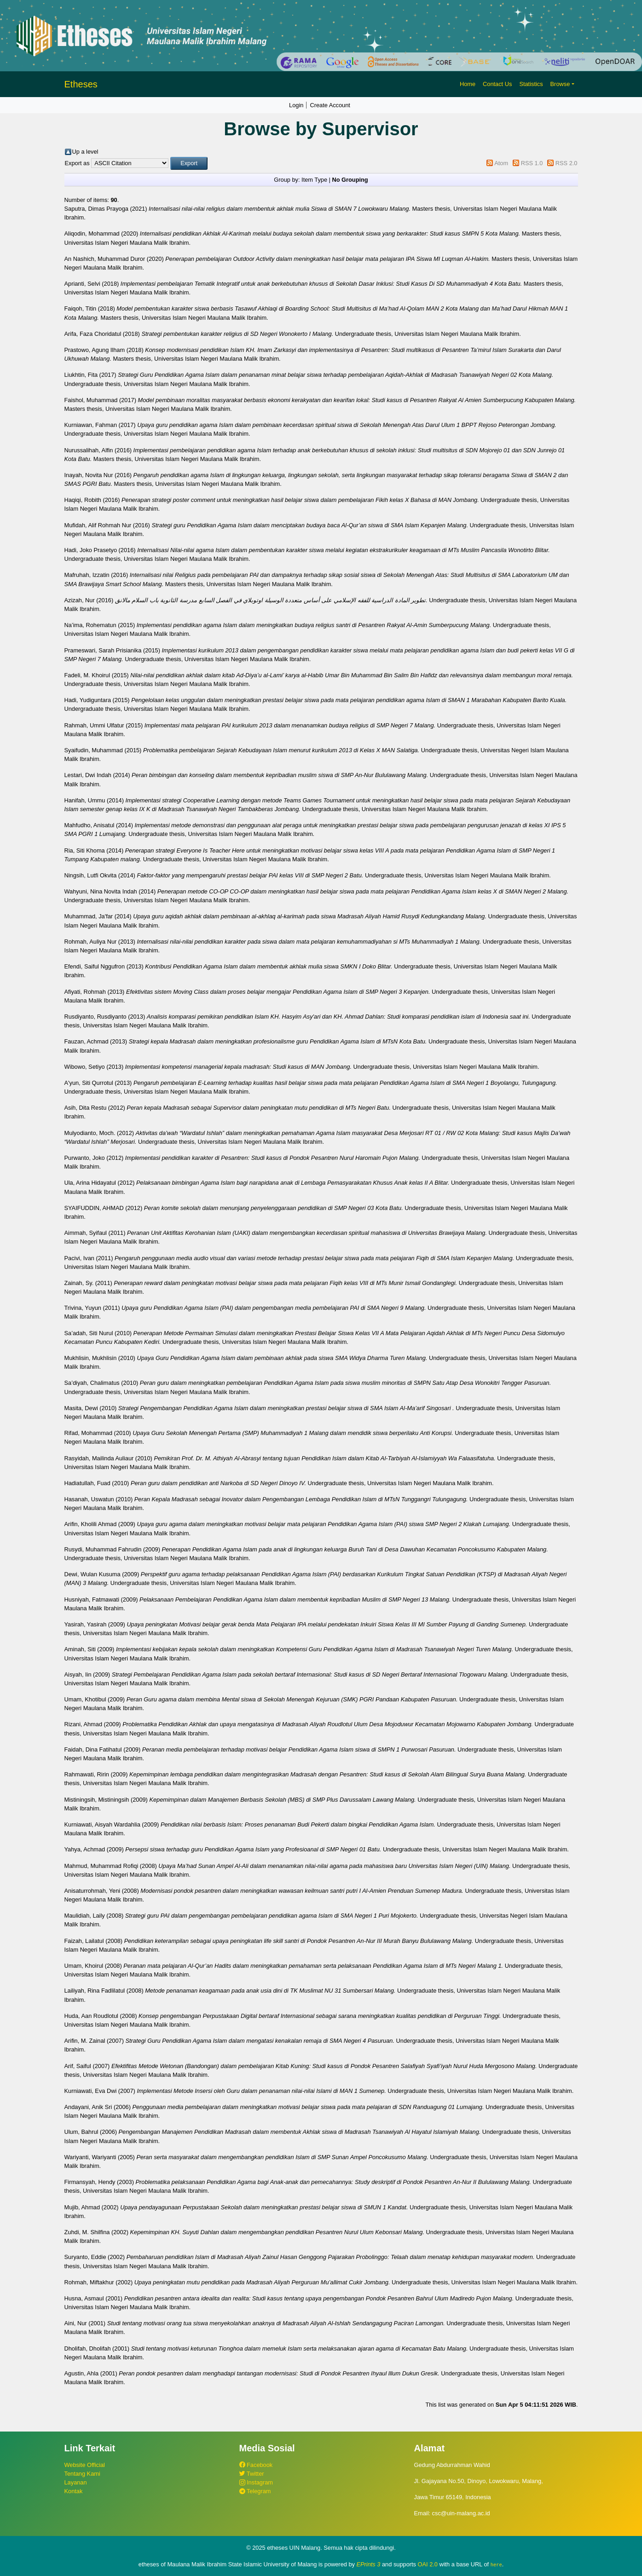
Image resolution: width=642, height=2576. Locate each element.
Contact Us (497, 84)
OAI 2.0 (428, 2564)
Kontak (73, 2491)
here (496, 2564)
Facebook (256, 2464)
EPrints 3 (369, 2564)
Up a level (85, 151)
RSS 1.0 (532, 163)
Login (296, 105)
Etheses (81, 84)
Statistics (531, 84)
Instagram (256, 2482)
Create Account (330, 105)
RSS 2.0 (566, 163)
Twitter (251, 2473)
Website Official (84, 2464)
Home (467, 84)
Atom (501, 163)
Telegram (255, 2491)
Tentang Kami (82, 2473)
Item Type (314, 179)
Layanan (75, 2482)
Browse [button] (560, 84)
